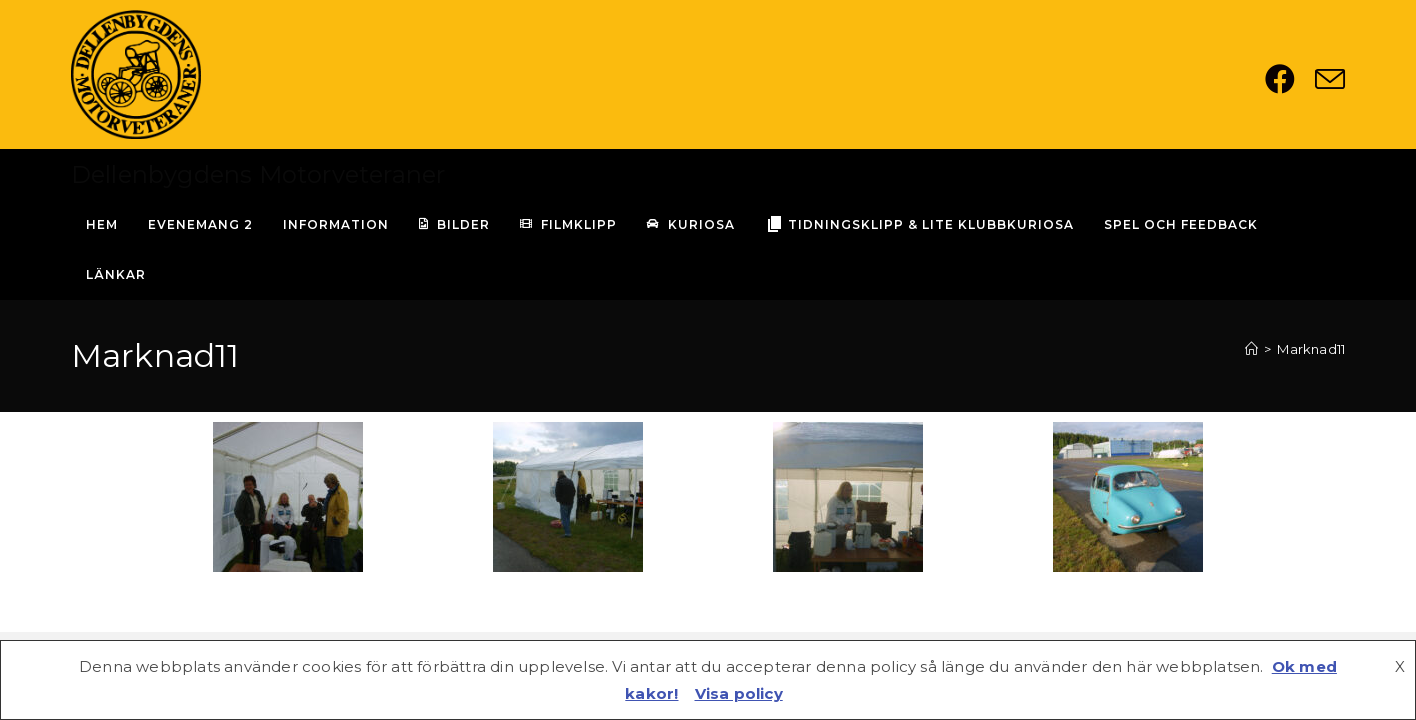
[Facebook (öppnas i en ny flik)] (1290, 79)
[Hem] (1251, 349)
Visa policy (739, 693)
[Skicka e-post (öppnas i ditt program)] (1330, 79)
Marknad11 (1311, 349)
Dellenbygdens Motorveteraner (258, 174)
